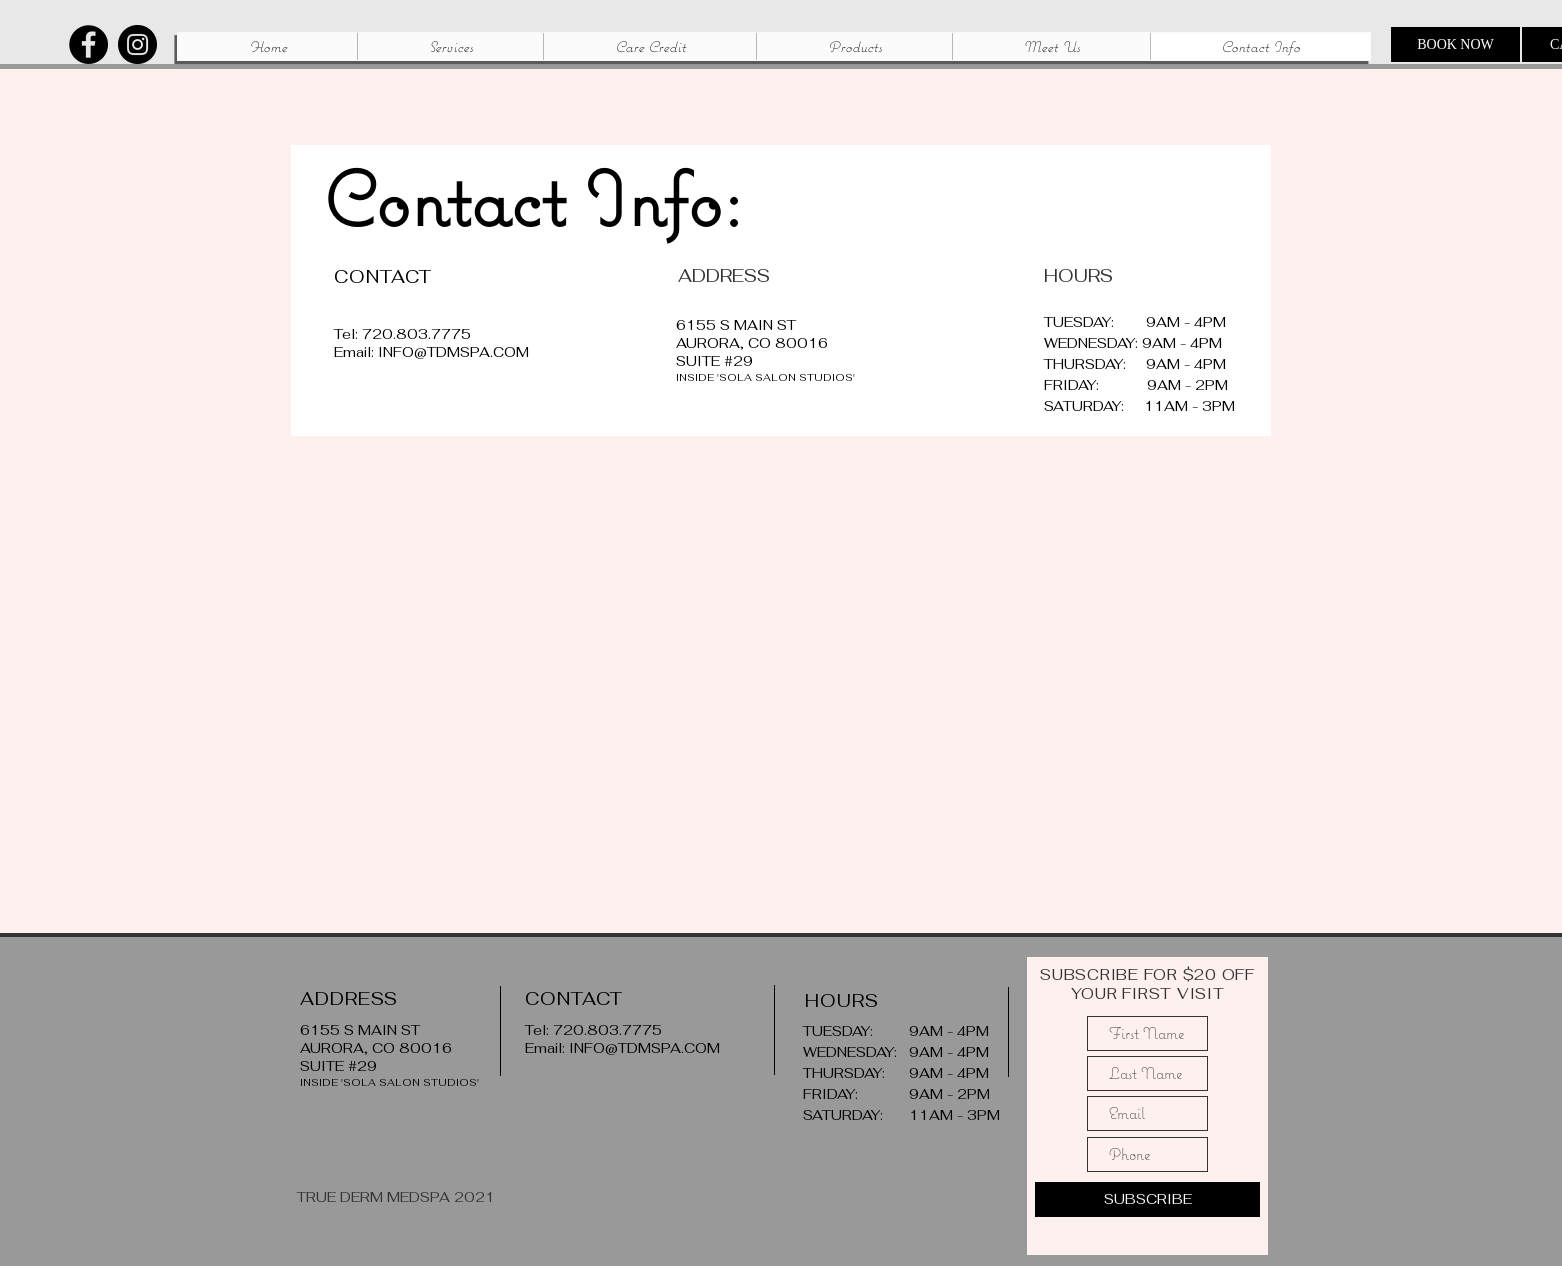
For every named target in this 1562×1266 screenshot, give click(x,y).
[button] (450, 46)
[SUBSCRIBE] (1147, 1199)
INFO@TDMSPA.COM (453, 352)
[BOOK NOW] (1455, 44)
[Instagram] (137, 44)
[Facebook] (88, 44)
